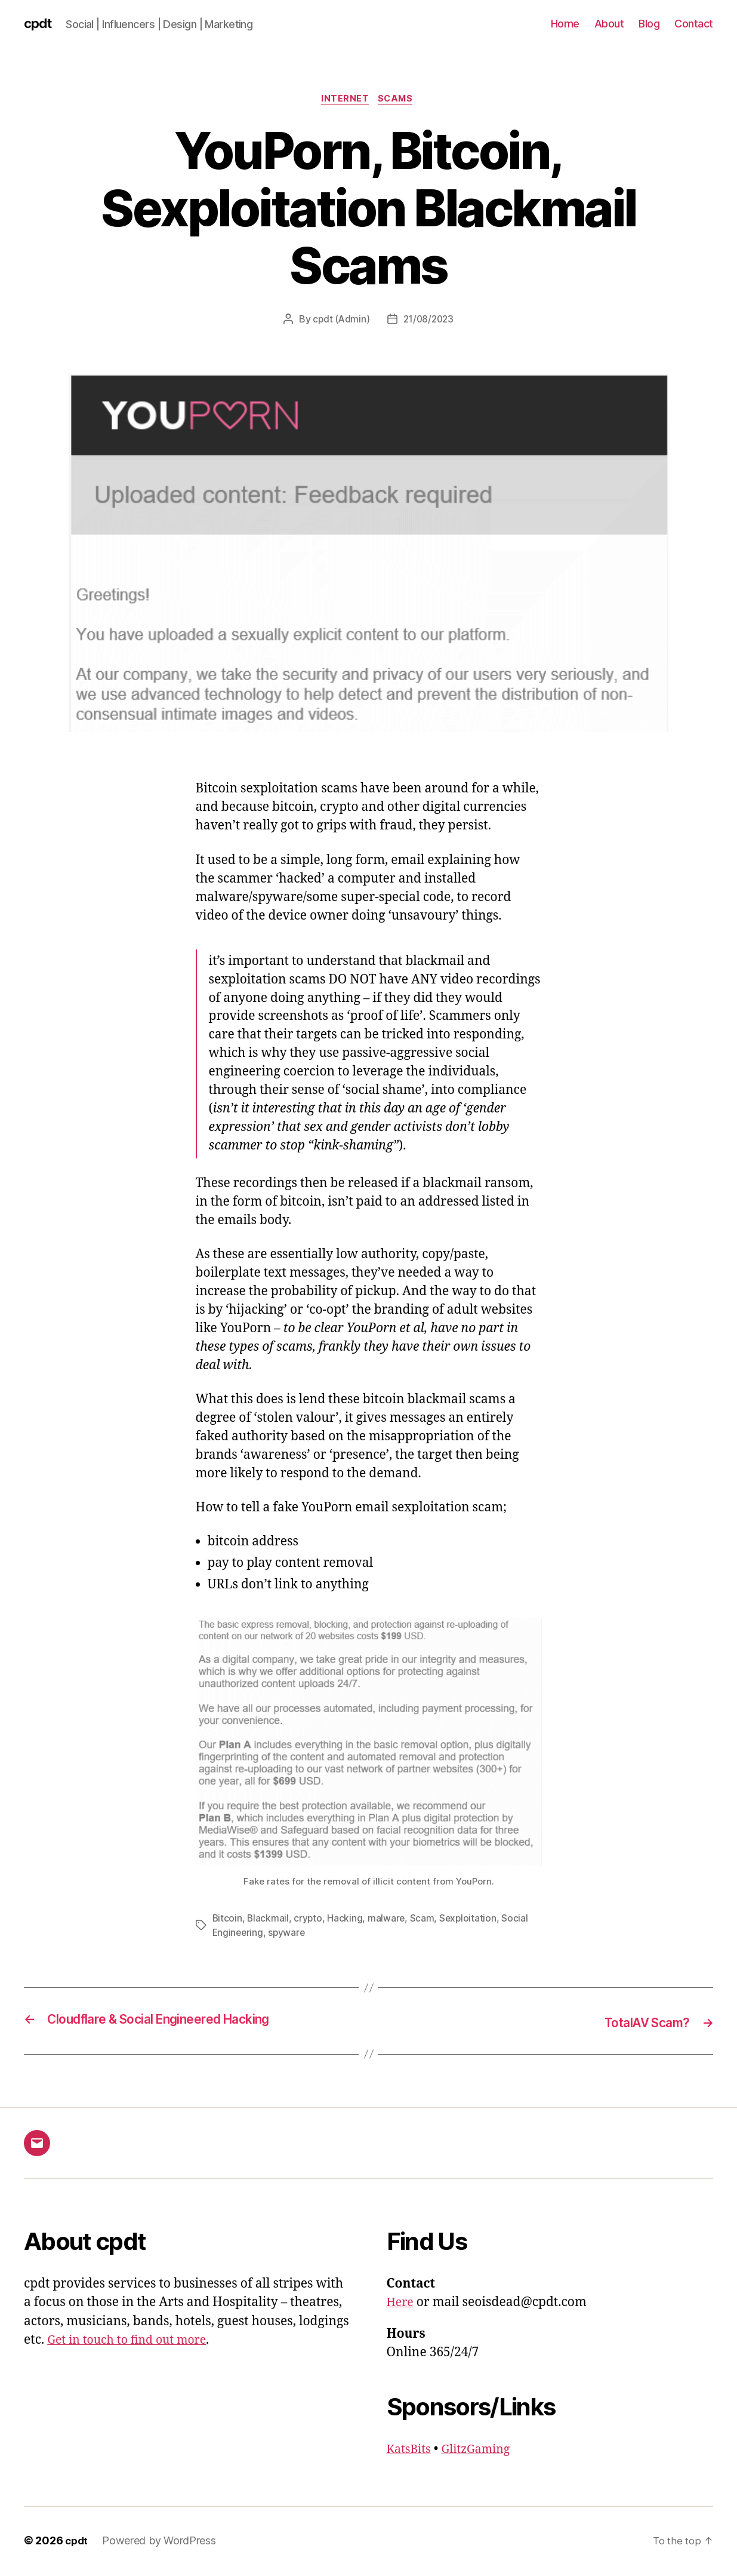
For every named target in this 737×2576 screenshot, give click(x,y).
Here (401, 2304)
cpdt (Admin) (340, 322)
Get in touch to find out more (132, 2342)
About (609, 23)
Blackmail (269, 1920)
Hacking (346, 1920)
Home (565, 23)
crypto (309, 1920)
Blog (649, 23)
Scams (398, 101)
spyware (288, 1935)
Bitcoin (227, 1920)
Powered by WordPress (161, 2542)
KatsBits (411, 2450)
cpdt (39, 24)
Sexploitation (471, 1920)
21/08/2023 (428, 322)
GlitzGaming (482, 2450)
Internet (344, 101)
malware (388, 1920)
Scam (424, 1920)
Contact (693, 23)
